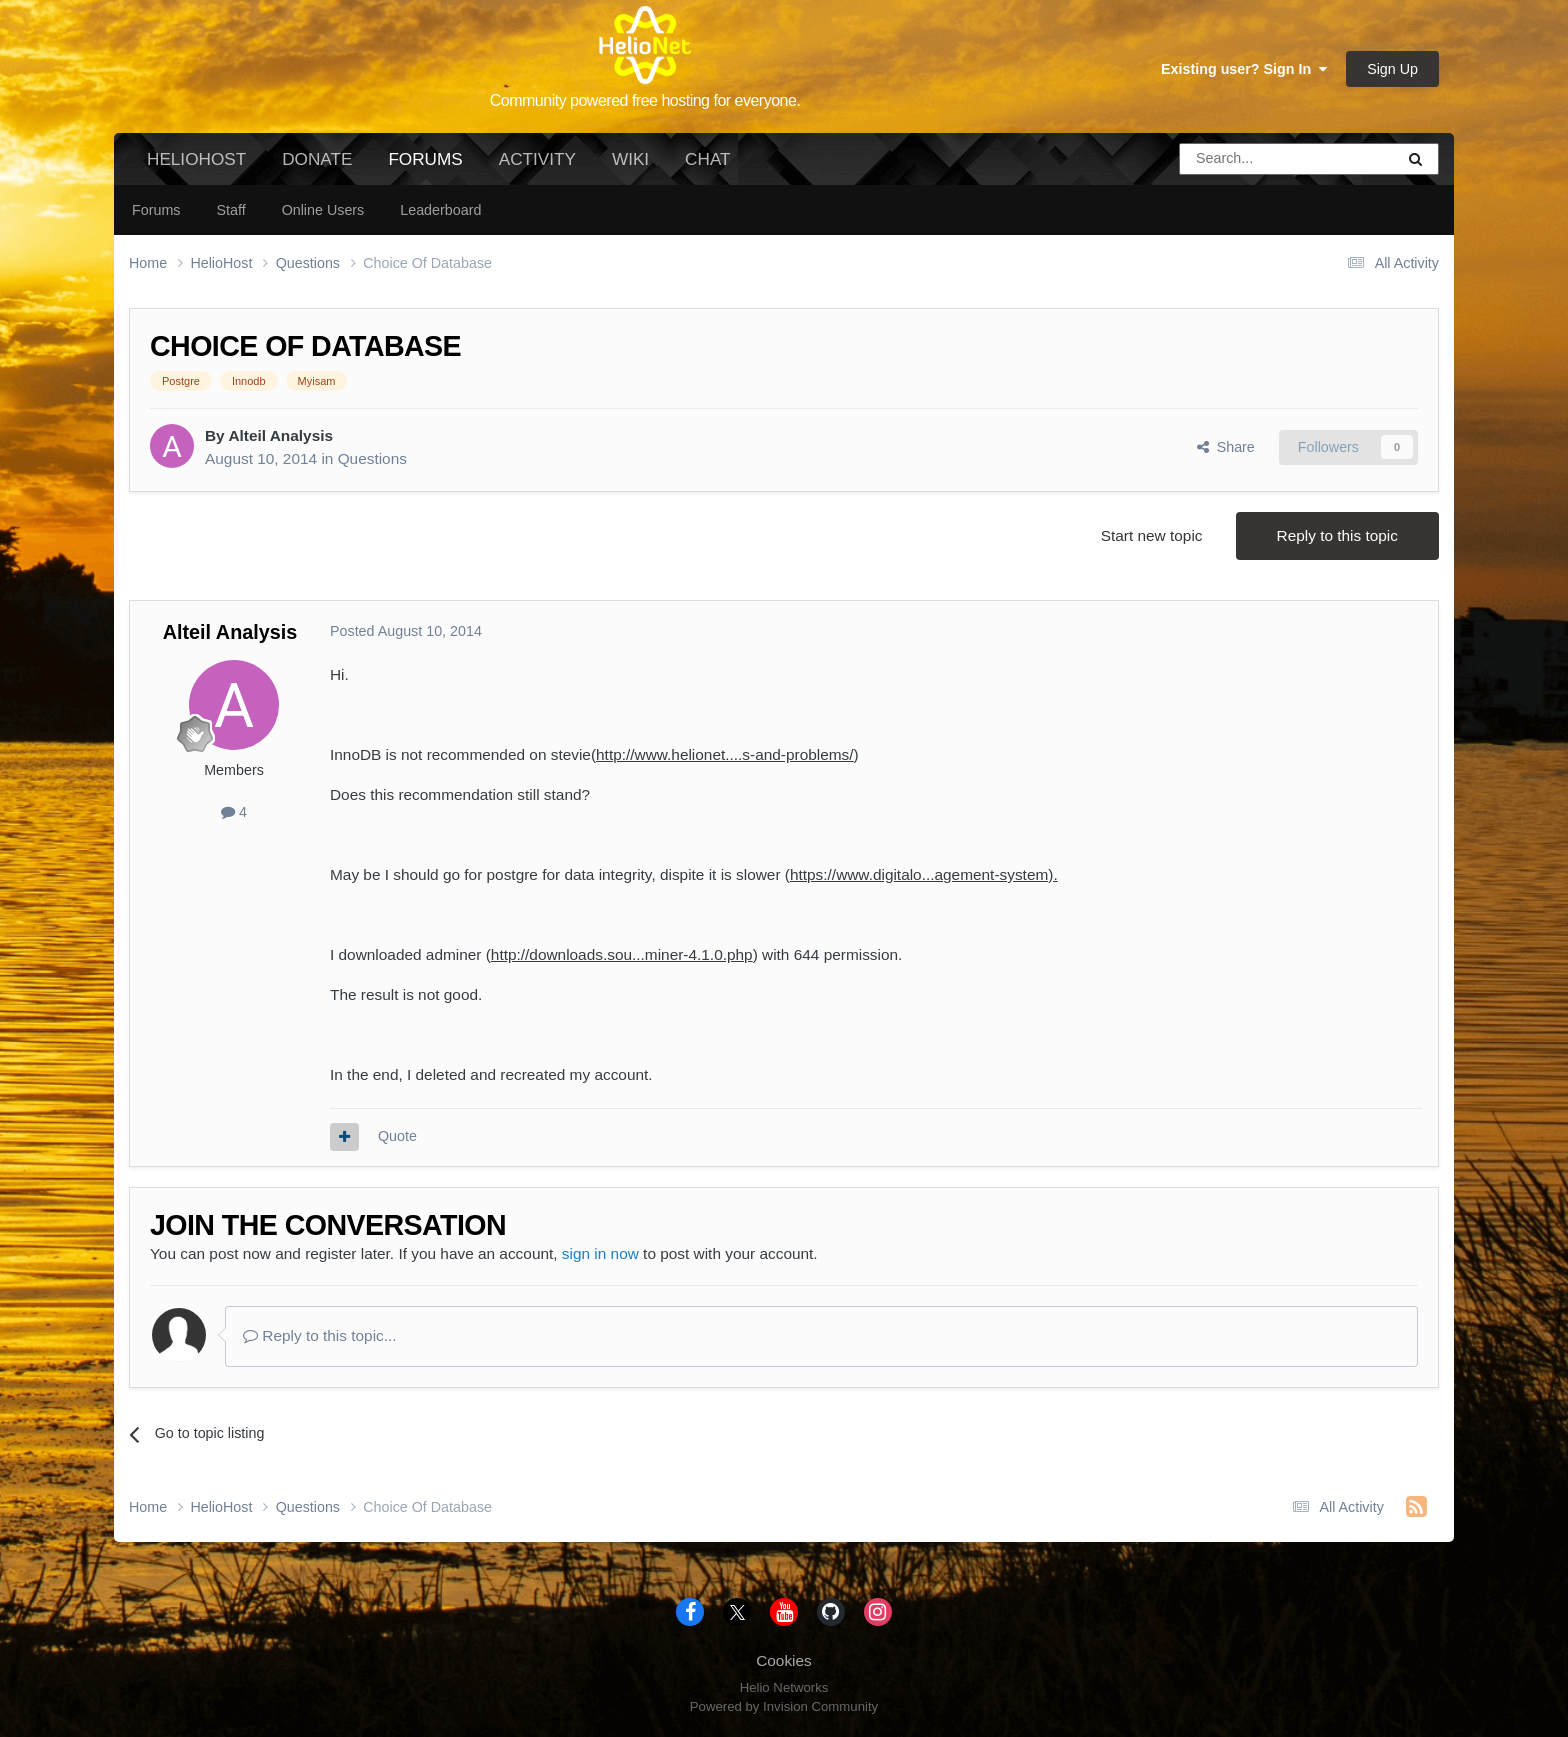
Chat (707, 159)
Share (1226, 447)
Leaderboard (440, 210)
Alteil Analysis (280, 435)
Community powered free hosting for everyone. (645, 100)
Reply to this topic (1337, 535)
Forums (425, 167)
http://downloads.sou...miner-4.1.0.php (622, 954)
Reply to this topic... (320, 1335)
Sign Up (1392, 69)
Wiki (630, 159)
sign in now (600, 1253)
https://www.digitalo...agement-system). (924, 874)
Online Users (323, 210)
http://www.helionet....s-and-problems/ (725, 754)
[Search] (1236, 159)
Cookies (784, 1660)
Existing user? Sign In (1244, 69)
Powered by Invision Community (784, 1706)
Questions (372, 458)
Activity (537, 159)
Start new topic (1152, 535)
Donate (317, 159)
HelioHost (196, 159)
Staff (230, 210)
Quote (397, 1136)
